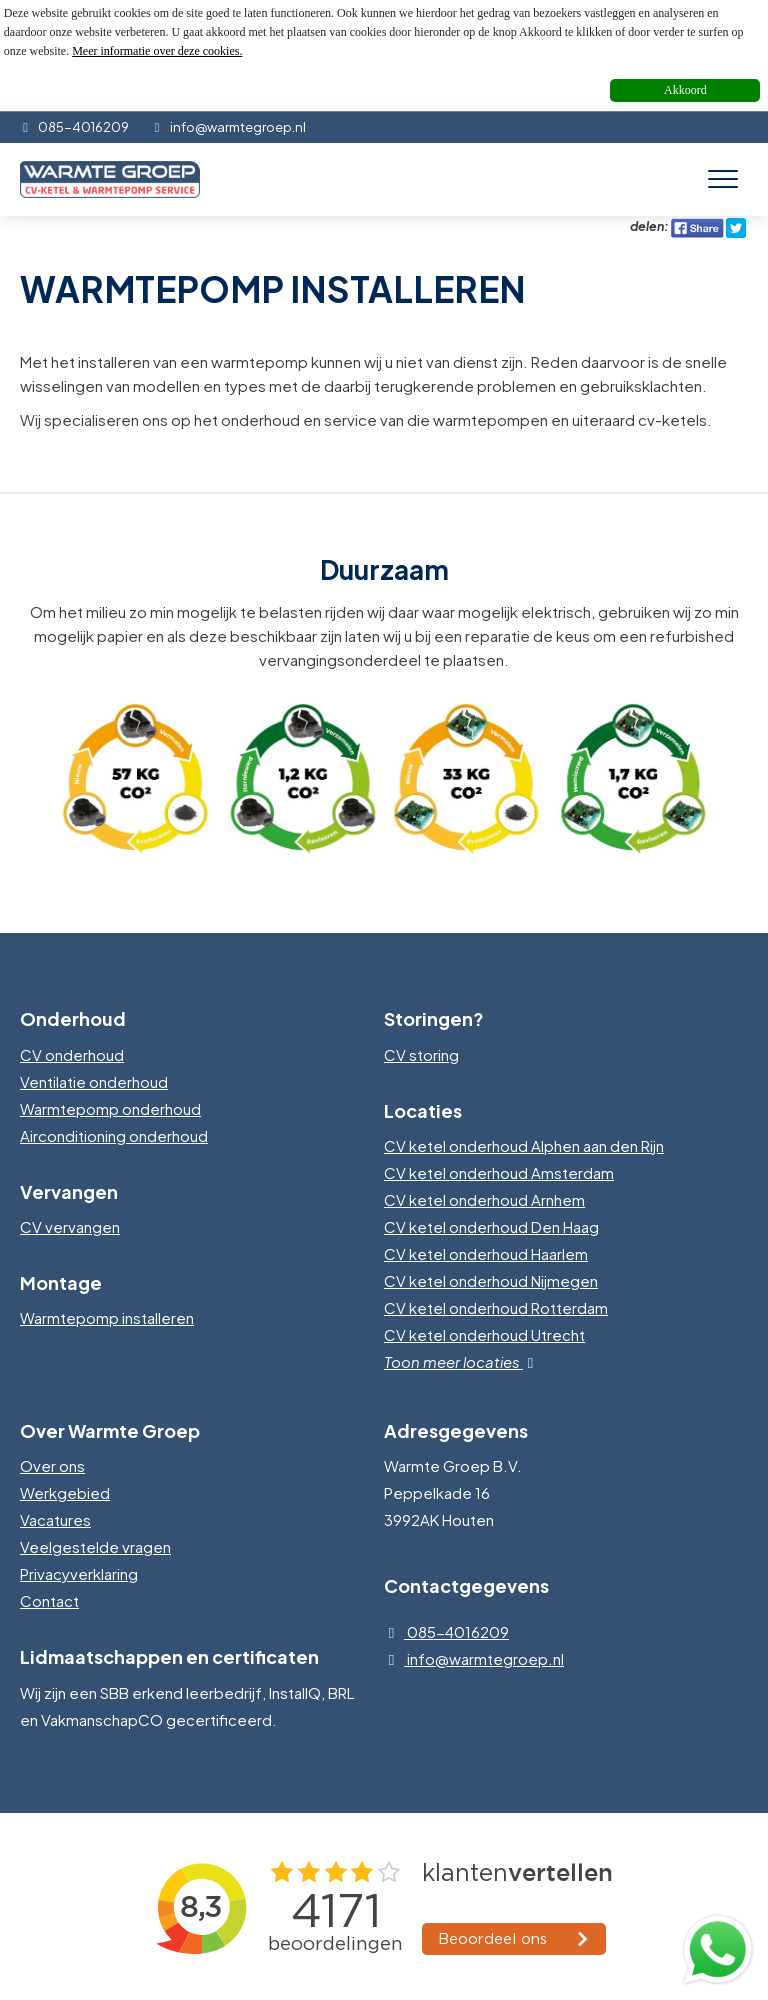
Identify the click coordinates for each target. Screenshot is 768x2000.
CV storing (421, 1054)
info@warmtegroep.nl (228, 127)
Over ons (52, 1465)
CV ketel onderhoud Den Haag (491, 1226)
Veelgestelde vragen (95, 1546)
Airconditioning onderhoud (114, 1135)
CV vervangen (70, 1226)
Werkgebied (65, 1492)
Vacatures (55, 1519)
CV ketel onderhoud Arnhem (484, 1199)
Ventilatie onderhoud (94, 1081)
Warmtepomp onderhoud (110, 1108)
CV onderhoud (72, 1054)
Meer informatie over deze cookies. (157, 51)
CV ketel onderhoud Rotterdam (496, 1307)
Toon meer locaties (463, 1361)
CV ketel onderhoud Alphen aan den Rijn (524, 1145)
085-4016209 (74, 127)
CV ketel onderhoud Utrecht (484, 1334)
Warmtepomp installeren (107, 1317)
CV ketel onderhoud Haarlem (486, 1253)
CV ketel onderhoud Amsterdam (499, 1172)
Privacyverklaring (79, 1573)
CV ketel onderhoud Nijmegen (491, 1280)
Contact (49, 1600)
